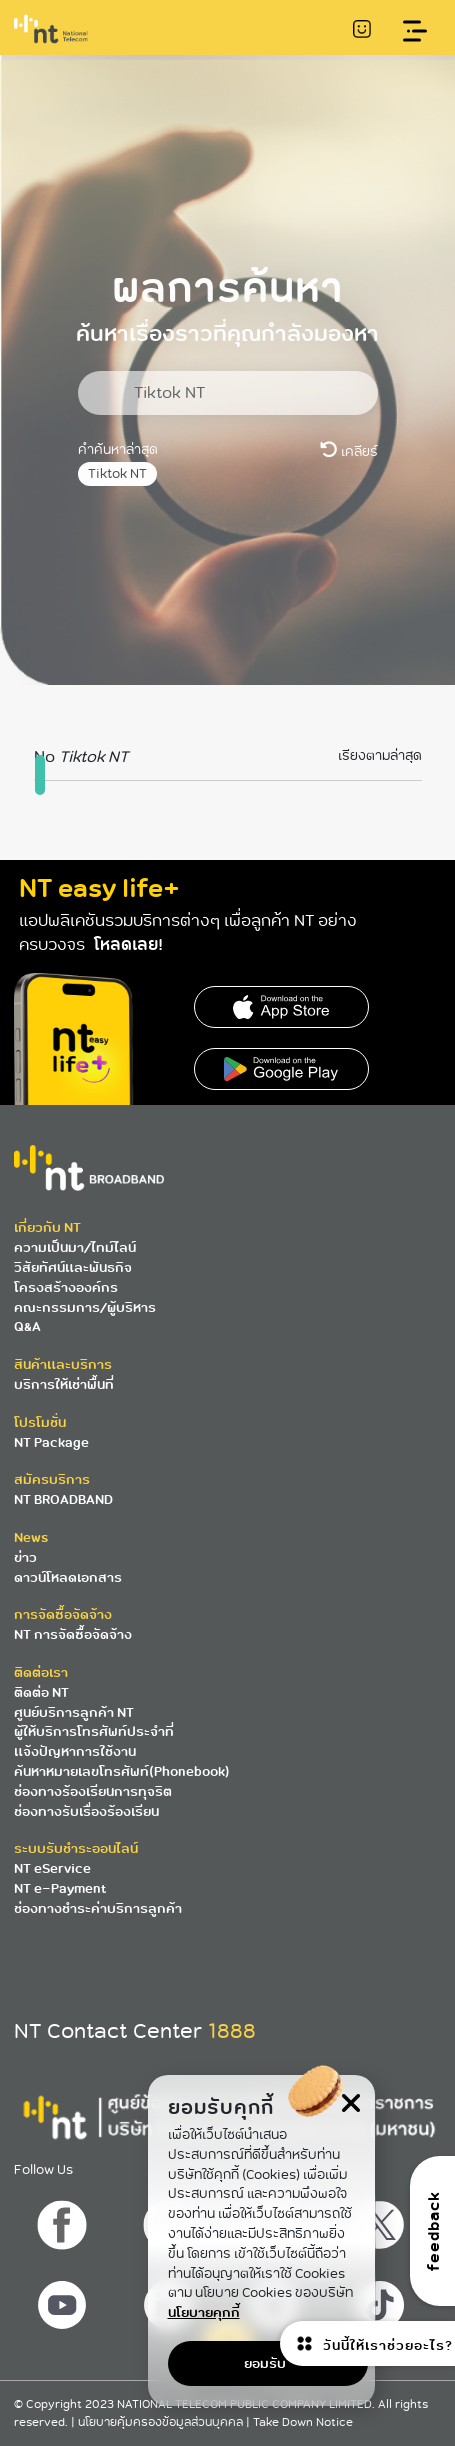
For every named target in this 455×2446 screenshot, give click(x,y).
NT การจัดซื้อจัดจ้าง (73, 1634)
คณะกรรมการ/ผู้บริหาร (85, 1307)
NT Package (51, 1442)
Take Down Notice (303, 2422)
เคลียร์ (349, 451)
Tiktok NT (117, 473)
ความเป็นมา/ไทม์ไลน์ (75, 1247)
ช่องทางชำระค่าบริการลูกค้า (98, 1908)
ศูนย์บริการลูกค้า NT (74, 1712)
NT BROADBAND (63, 1499)
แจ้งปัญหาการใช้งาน (75, 1751)
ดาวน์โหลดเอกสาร (68, 1577)
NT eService (52, 1868)
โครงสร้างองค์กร (66, 1287)
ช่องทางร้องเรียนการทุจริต (93, 1791)
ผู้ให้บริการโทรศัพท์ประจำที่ (94, 1731)
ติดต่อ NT (41, 1692)
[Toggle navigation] (415, 31)
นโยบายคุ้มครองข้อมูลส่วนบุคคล (162, 2422)
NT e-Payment (60, 1888)
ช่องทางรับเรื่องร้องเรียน (86, 1811)
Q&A (27, 1326)
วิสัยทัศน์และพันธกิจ (73, 1267)
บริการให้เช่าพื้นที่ (64, 1384)
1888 (232, 2031)
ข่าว (25, 1557)
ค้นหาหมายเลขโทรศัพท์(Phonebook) (122, 1771)
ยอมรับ (265, 2363)
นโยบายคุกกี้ (204, 2312)
